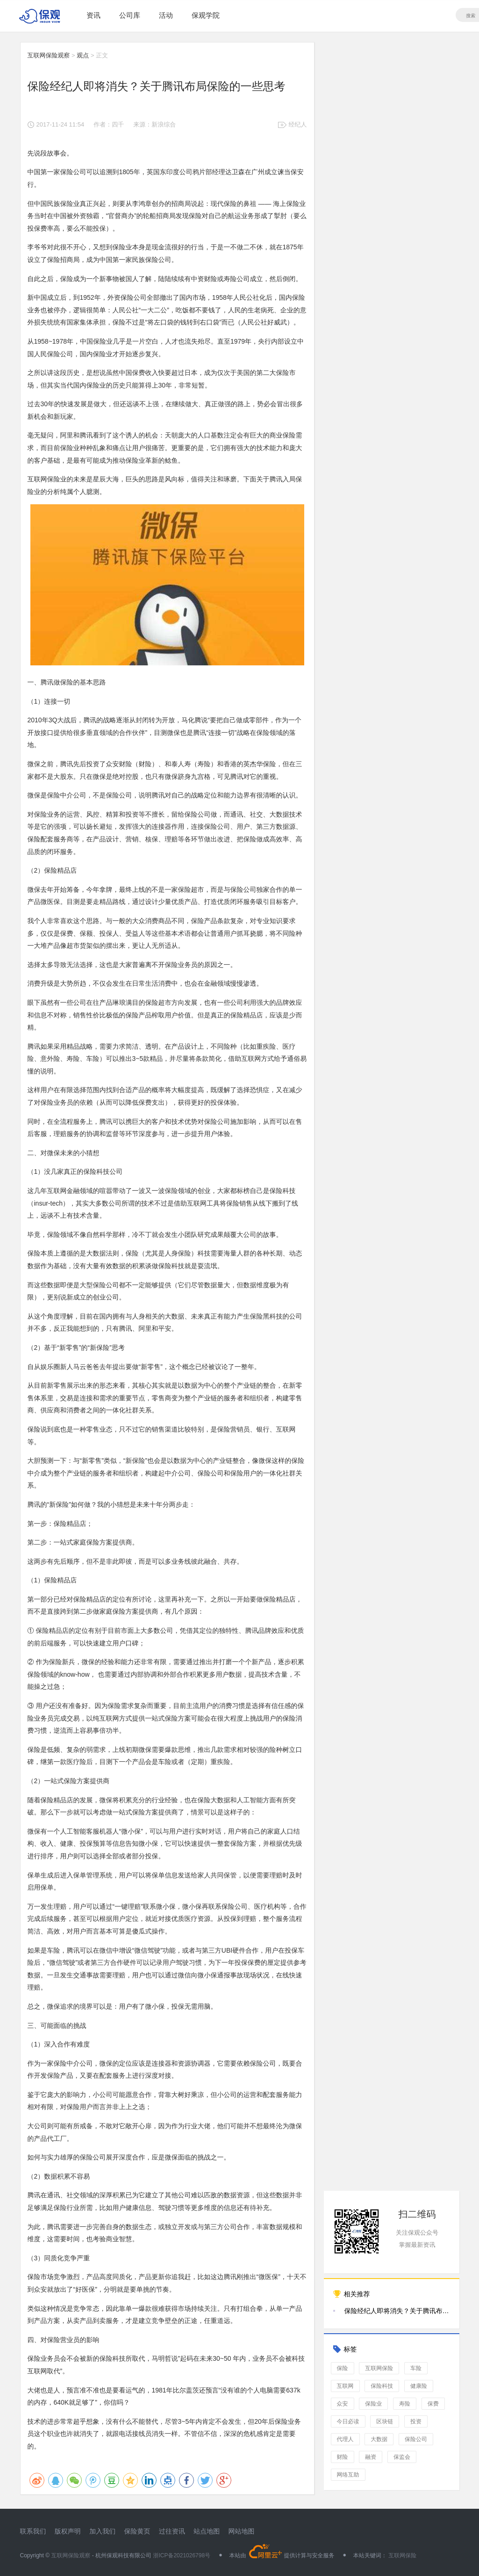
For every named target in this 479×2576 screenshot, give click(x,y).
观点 (83, 55)
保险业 (373, 2403)
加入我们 (102, 2531)
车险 (416, 2368)
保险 (342, 2368)
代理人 (345, 2439)
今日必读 (348, 2421)
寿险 (404, 2403)
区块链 (384, 2421)
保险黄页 (137, 2531)
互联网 (345, 2386)
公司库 (129, 15)
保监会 (401, 2457)
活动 (166, 15)
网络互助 (348, 2474)
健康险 (418, 2386)
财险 (342, 2457)
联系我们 (33, 2531)
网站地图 (242, 2531)
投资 (416, 2421)
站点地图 (206, 2531)
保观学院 (206, 15)
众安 (342, 2403)
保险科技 (382, 2386)
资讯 (93, 15)
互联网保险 (379, 2368)
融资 (370, 2457)
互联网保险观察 (49, 55)
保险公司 (416, 2439)
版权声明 (68, 2531)
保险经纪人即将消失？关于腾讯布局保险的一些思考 (397, 2311)
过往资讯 (172, 2531)
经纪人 (298, 124)
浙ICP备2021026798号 (181, 2555)
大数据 (379, 2439)
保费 (433, 2403)
